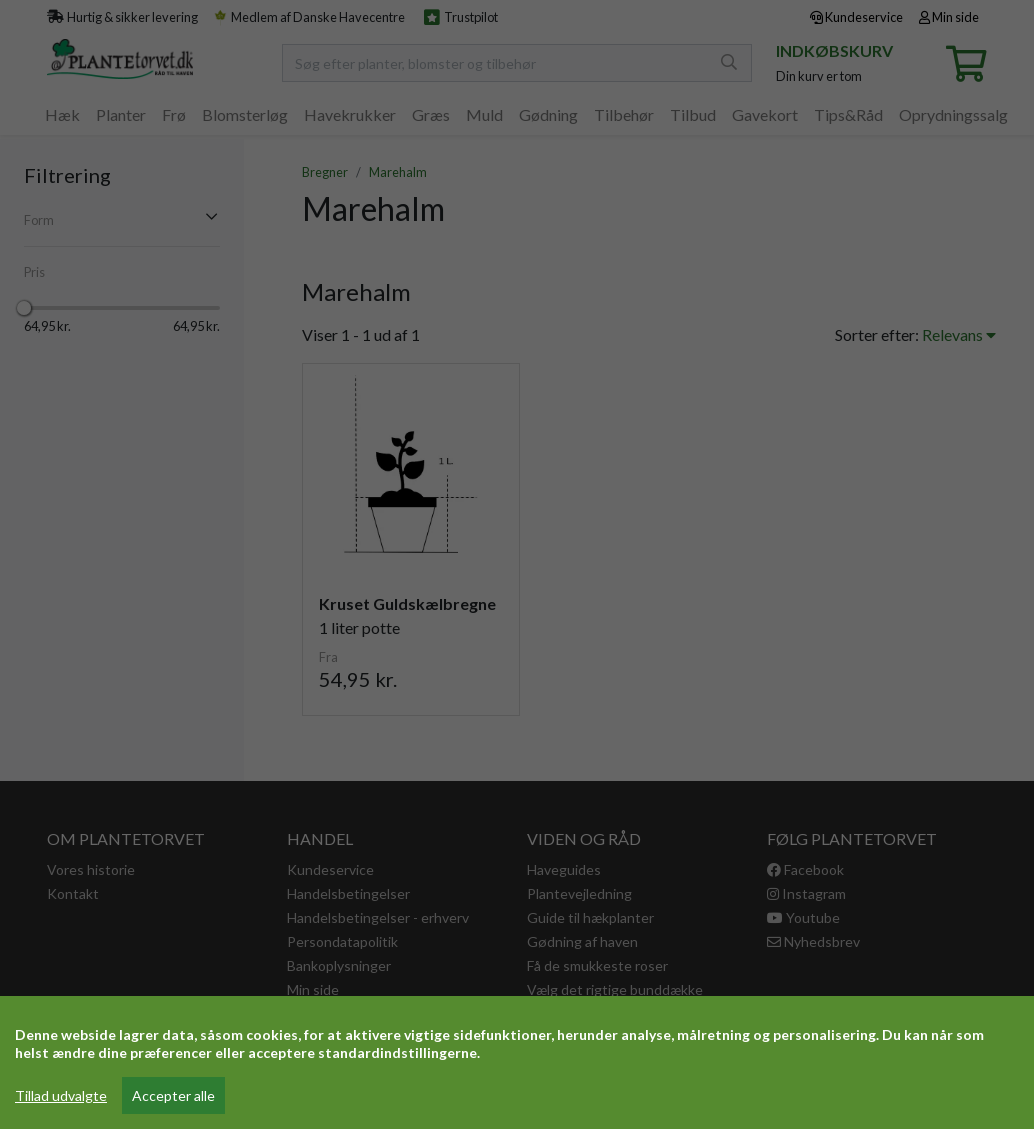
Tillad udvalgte (61, 1095)
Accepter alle (173, 1095)
